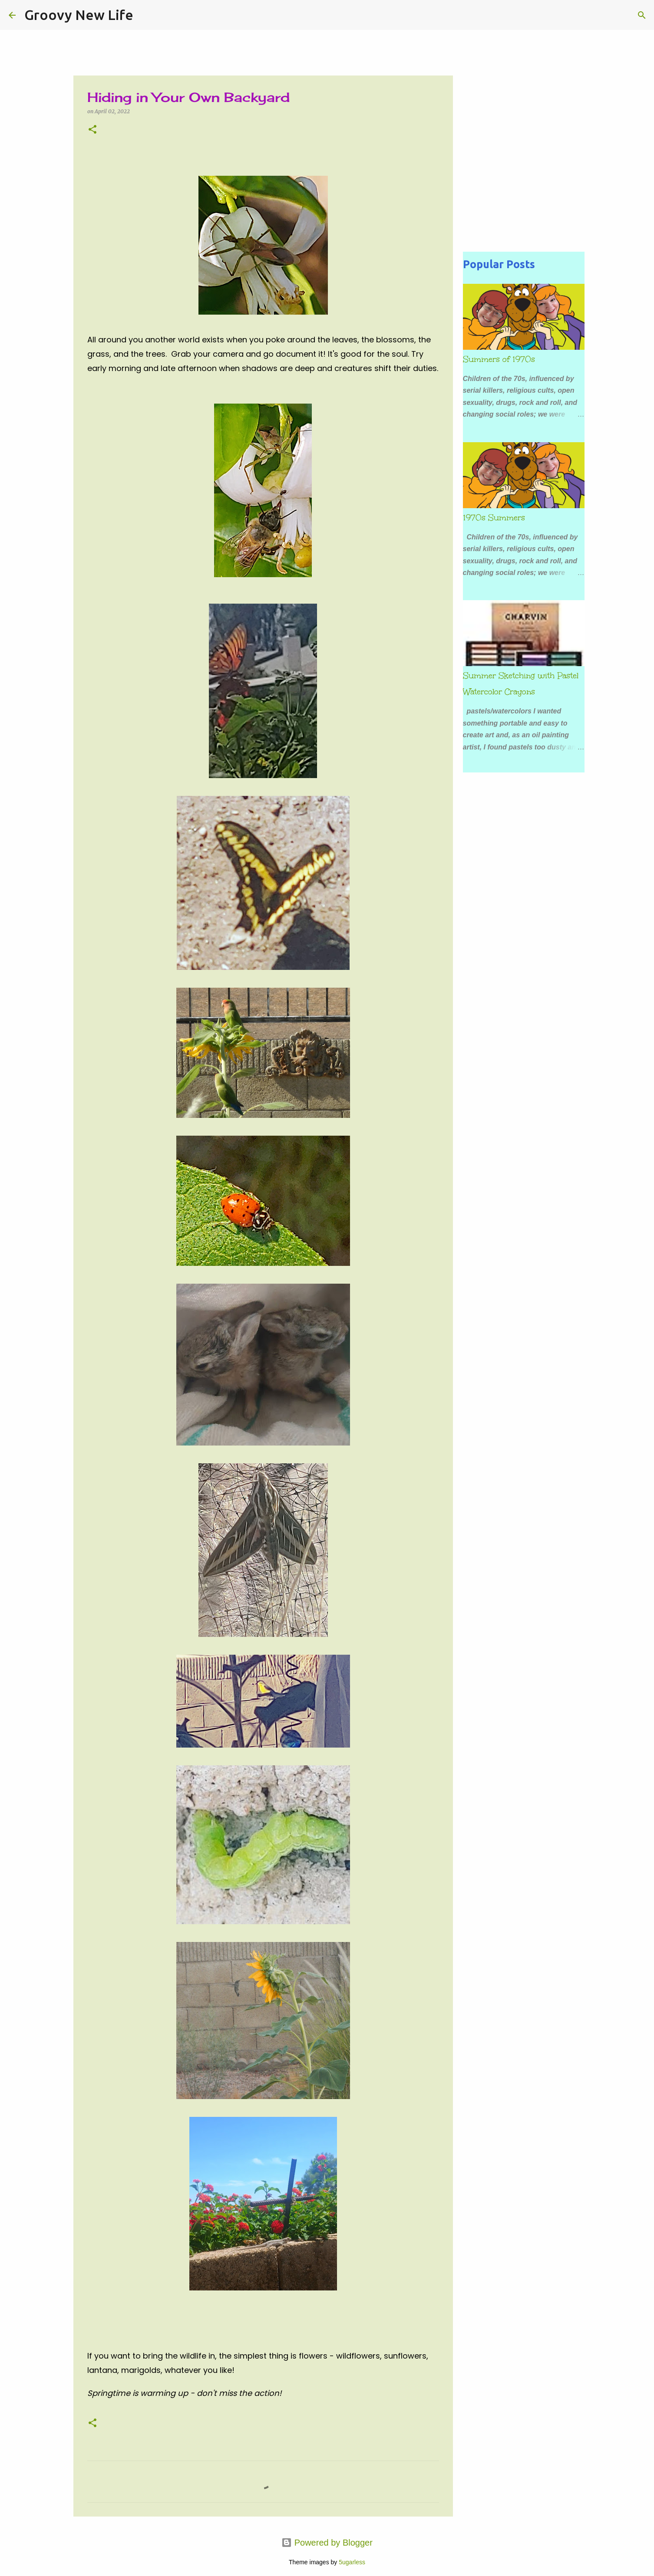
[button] (92, 130)
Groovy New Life (78, 15)
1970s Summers (494, 518)
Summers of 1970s (499, 359)
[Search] (145, 15)
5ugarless (352, 2562)
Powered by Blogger (327, 2542)
